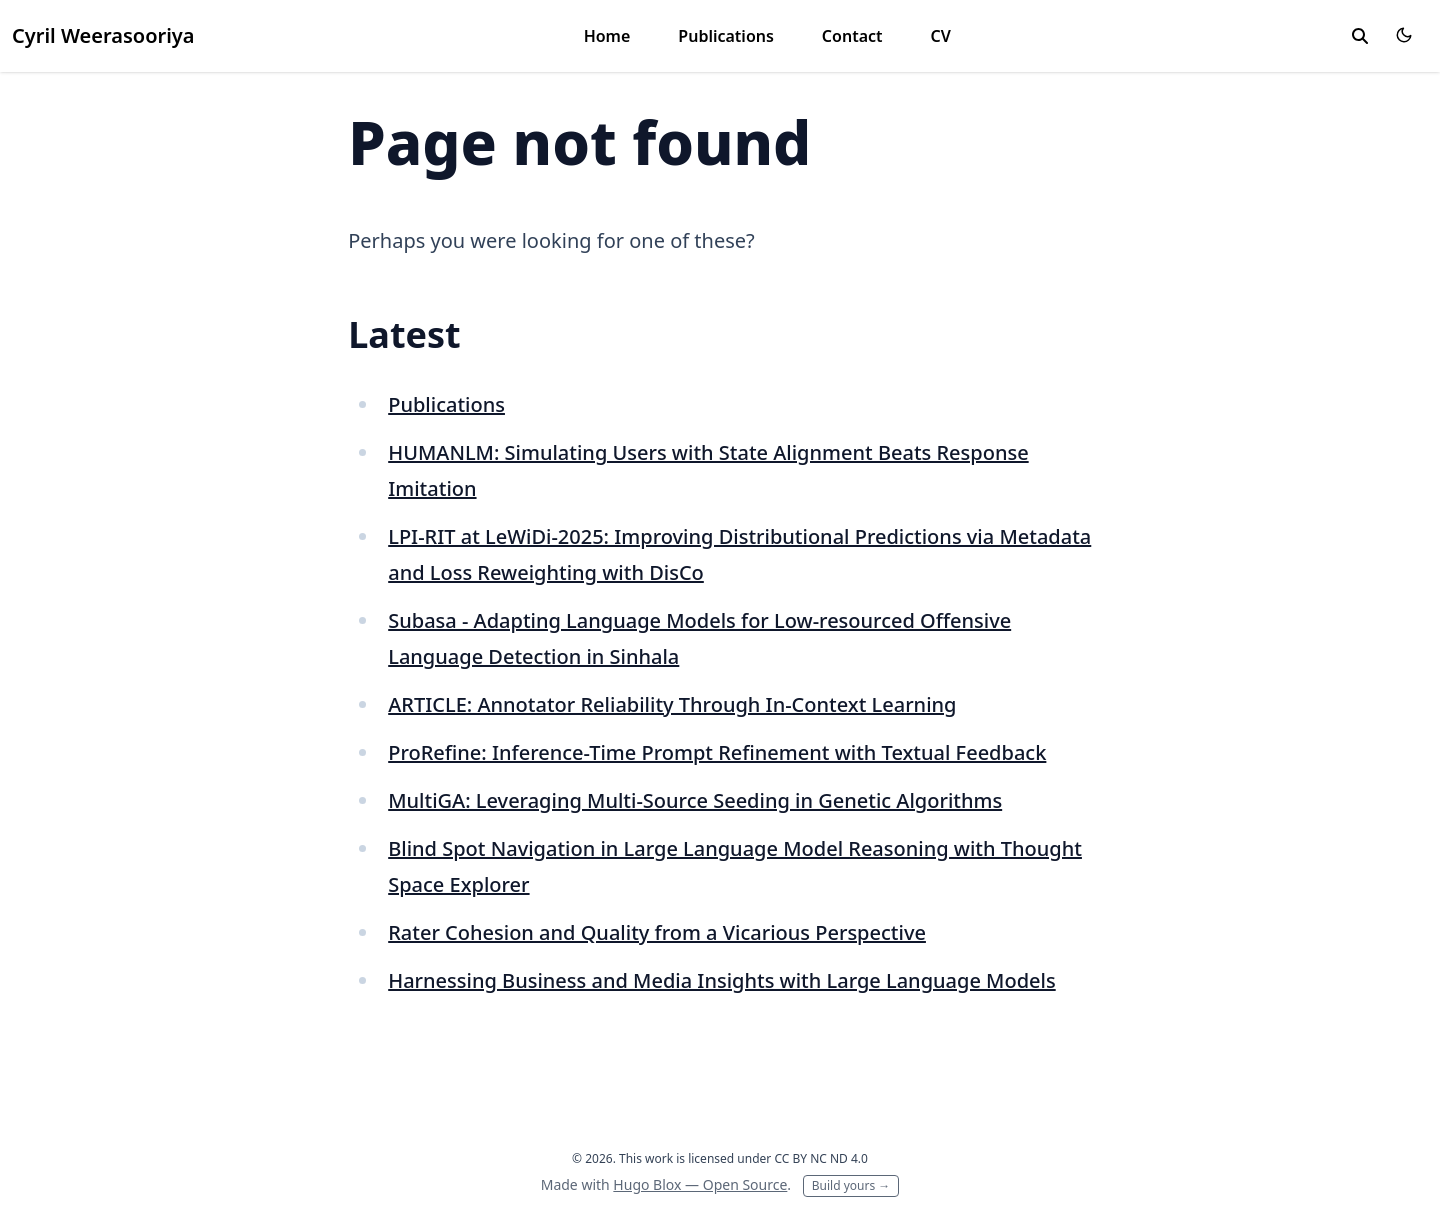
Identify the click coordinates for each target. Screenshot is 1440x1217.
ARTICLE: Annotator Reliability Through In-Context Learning (672, 704)
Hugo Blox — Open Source (700, 1184)
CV (941, 36)
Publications (726, 36)
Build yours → (851, 1185)
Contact (852, 36)
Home (607, 36)
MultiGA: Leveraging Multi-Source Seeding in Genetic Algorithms (695, 800)
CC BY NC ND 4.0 (821, 1158)
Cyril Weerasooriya (103, 35)
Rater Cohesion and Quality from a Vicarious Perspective (657, 932)
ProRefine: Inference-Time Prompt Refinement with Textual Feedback (717, 752)
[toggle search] (1360, 36)
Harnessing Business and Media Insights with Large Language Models (721, 980)
